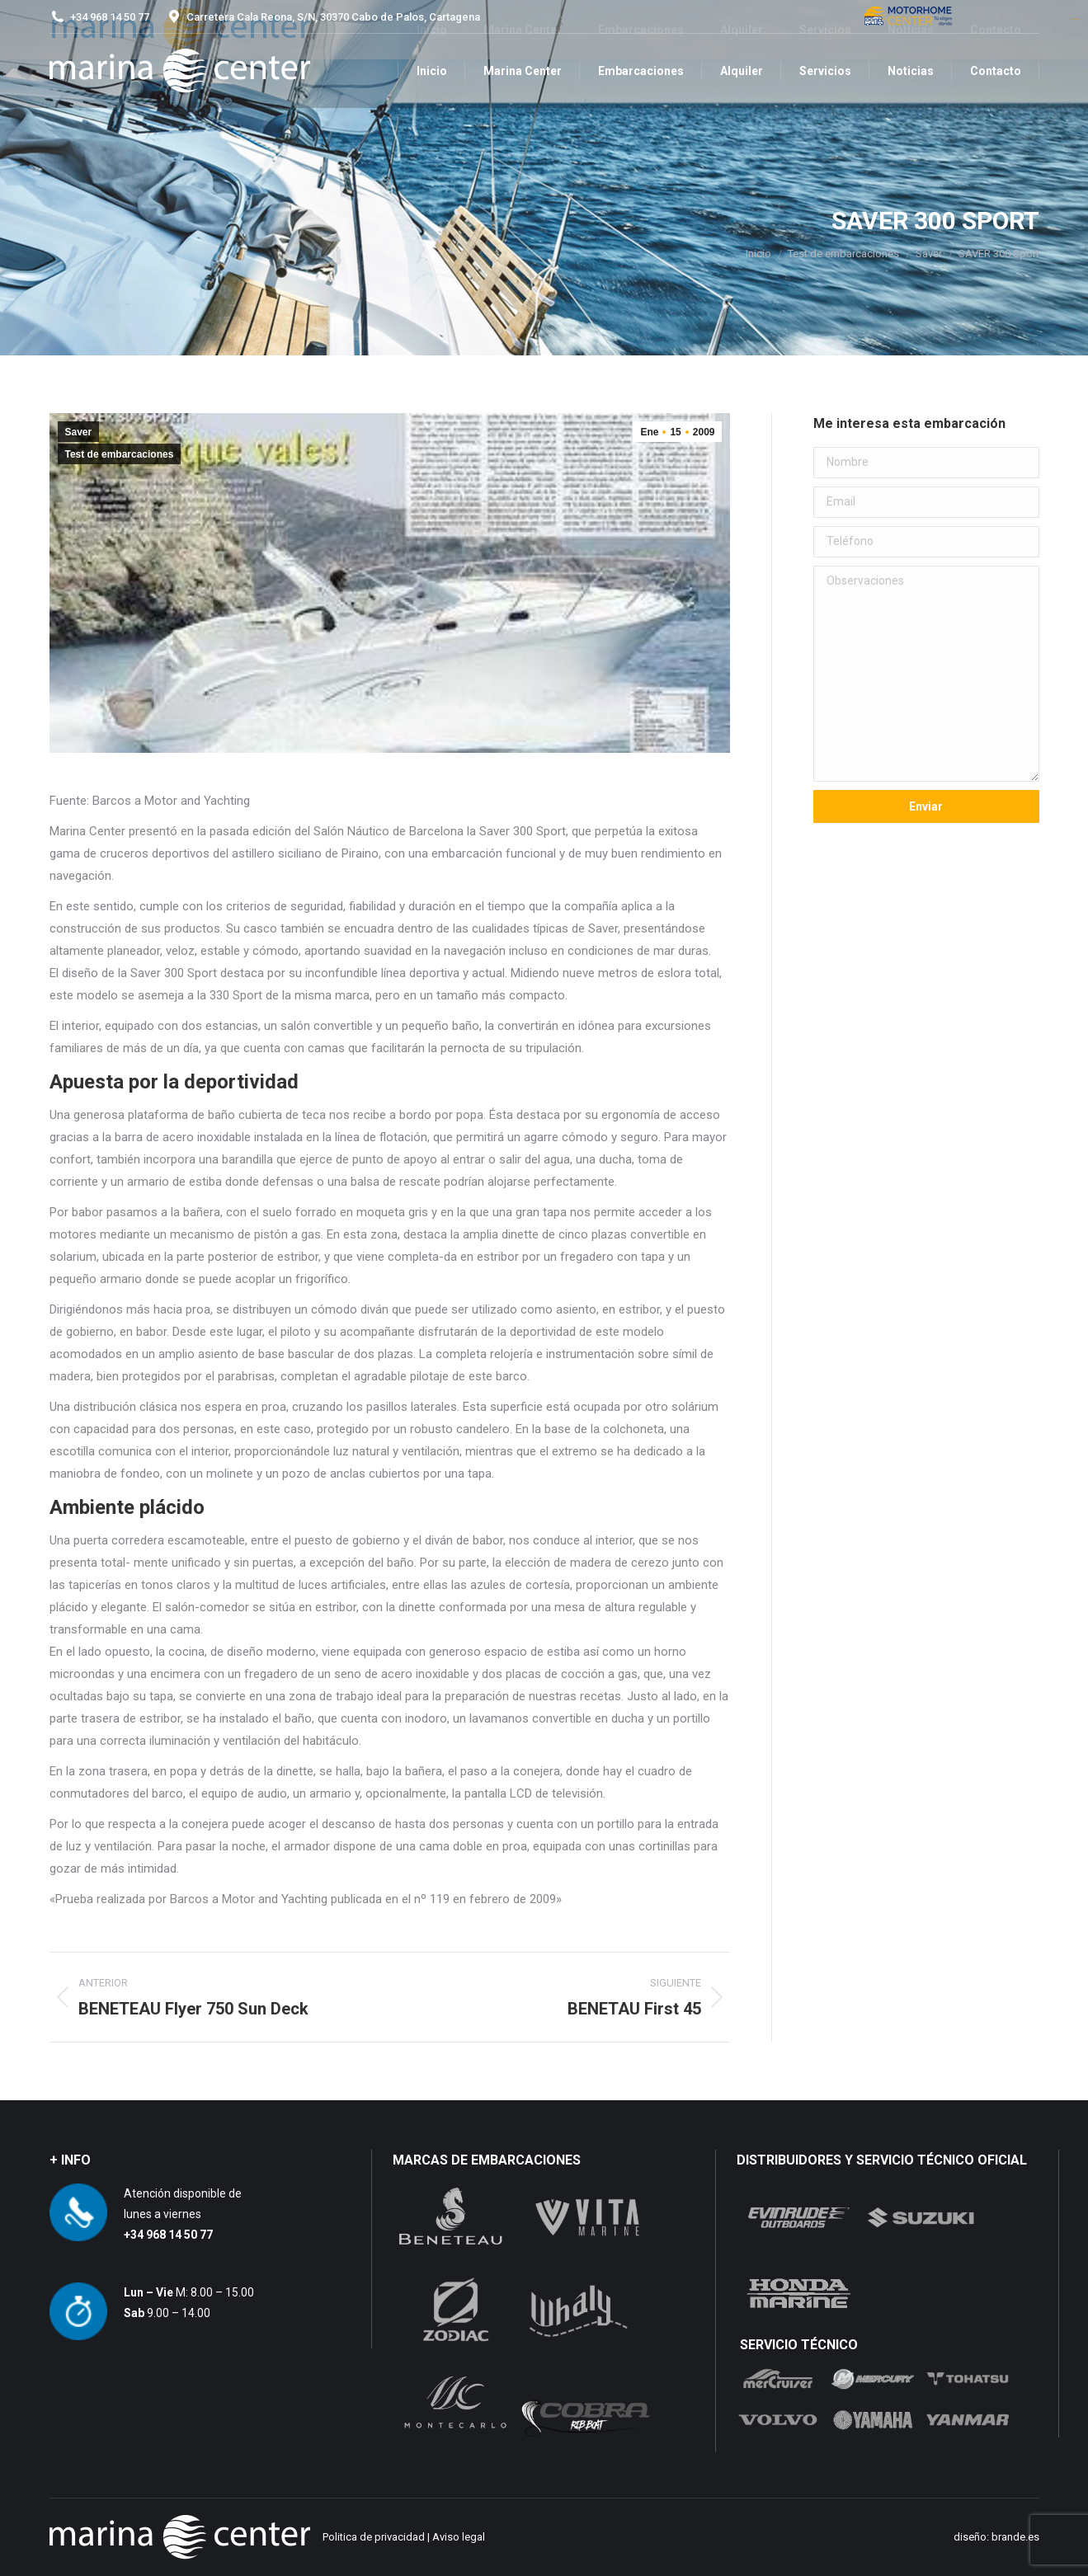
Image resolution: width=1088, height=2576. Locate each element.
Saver (78, 432)
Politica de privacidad (374, 2537)
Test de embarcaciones (119, 454)
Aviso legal (458, 2537)
